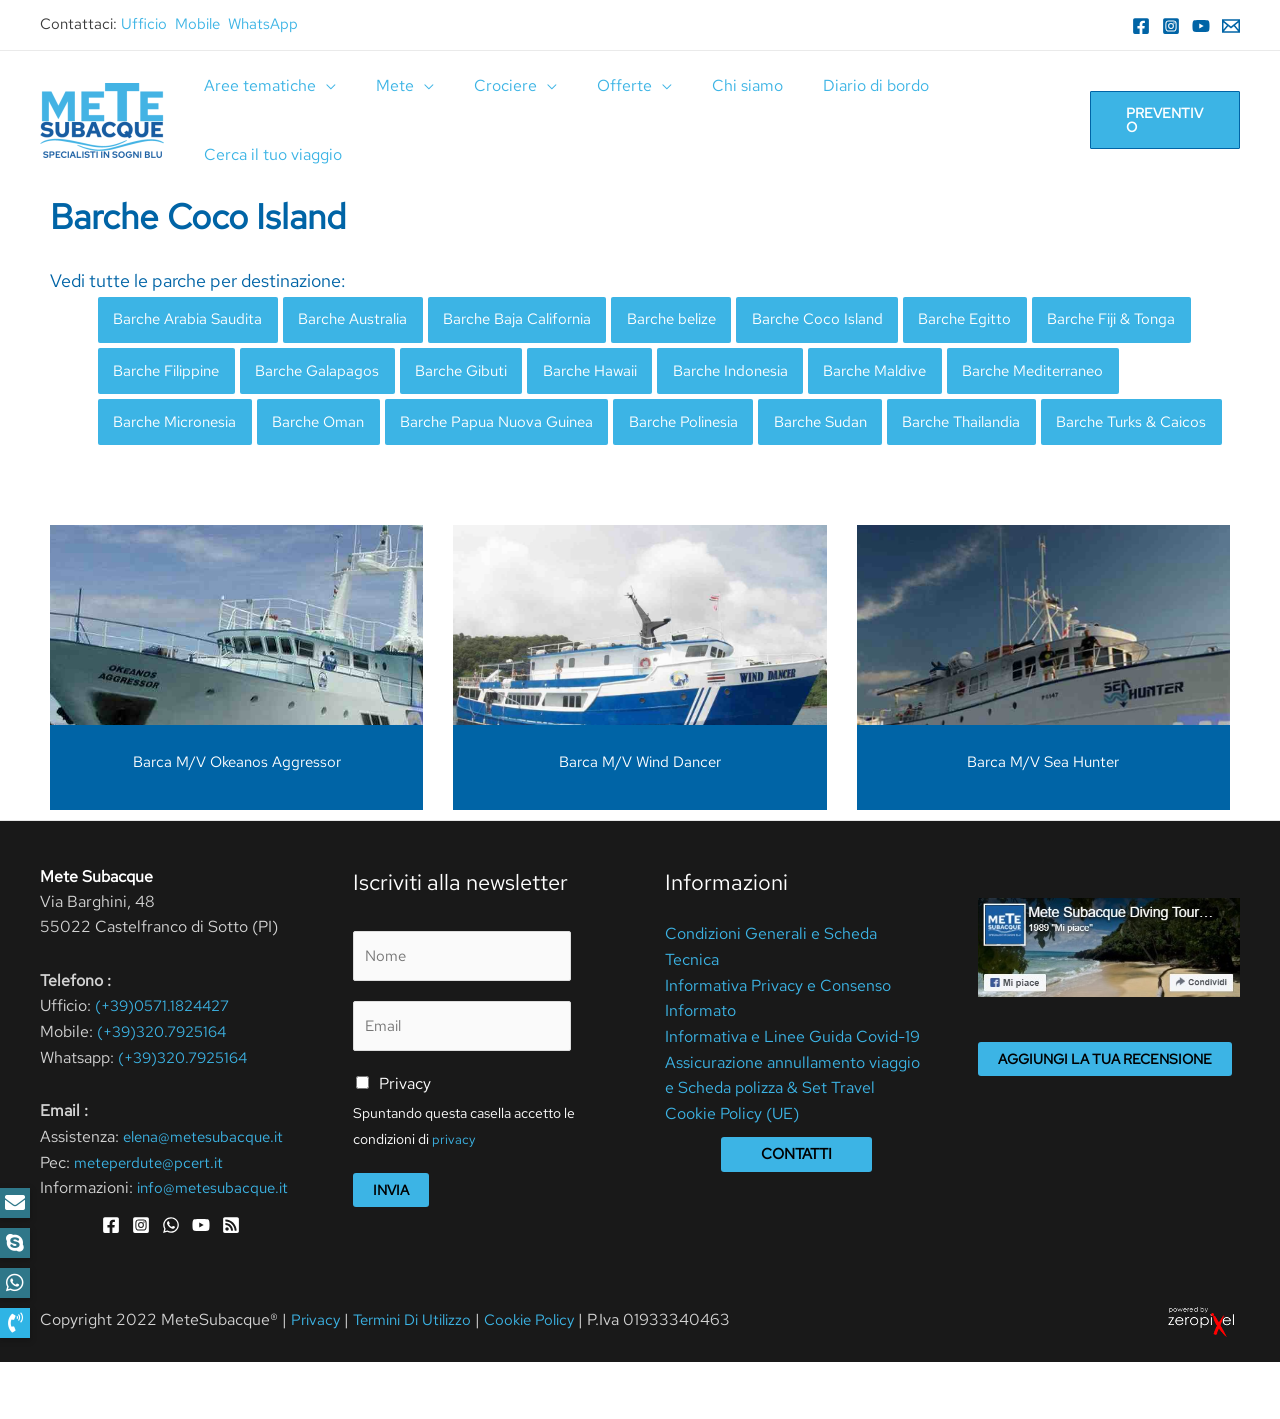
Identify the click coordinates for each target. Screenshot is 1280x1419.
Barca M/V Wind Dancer (640, 820)
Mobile (197, 24)
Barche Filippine (348, 373)
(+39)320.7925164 (167, 1089)
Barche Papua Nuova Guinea (712, 426)
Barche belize (710, 320)
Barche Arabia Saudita (193, 320)
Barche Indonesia (948, 373)
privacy (454, 1201)
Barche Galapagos (509, 373)
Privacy (405, 1145)
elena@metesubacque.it (208, 1194)
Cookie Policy (547, 1376)
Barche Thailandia (178, 479)
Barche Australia (369, 320)
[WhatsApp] (171, 1283)
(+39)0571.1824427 (168, 1064)
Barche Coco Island (865, 320)
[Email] (1231, 26)
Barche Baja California (545, 320)
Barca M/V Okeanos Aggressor (237, 820)
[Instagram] (1171, 26)
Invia (391, 1251)
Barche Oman (523, 426)
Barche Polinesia (911, 426)
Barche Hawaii (799, 373)
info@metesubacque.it (217, 1245)
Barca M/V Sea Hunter (1043, 820)
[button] (15, 1323)
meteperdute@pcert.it (153, 1220)
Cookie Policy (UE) (732, 1171)
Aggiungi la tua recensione (1105, 1117)
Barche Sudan (1057, 426)
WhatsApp (263, 24)
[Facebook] (1141, 26)
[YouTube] (1201, 26)
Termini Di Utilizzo (423, 1376)
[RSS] (231, 1283)
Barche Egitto (1020, 320)
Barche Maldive (1102, 373)
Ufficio (144, 24)
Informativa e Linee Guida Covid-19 (792, 1094)
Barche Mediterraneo (190, 426)
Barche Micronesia (370, 426)
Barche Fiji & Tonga (183, 373)
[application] (322, 85)
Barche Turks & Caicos (359, 479)
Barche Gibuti (661, 373)
